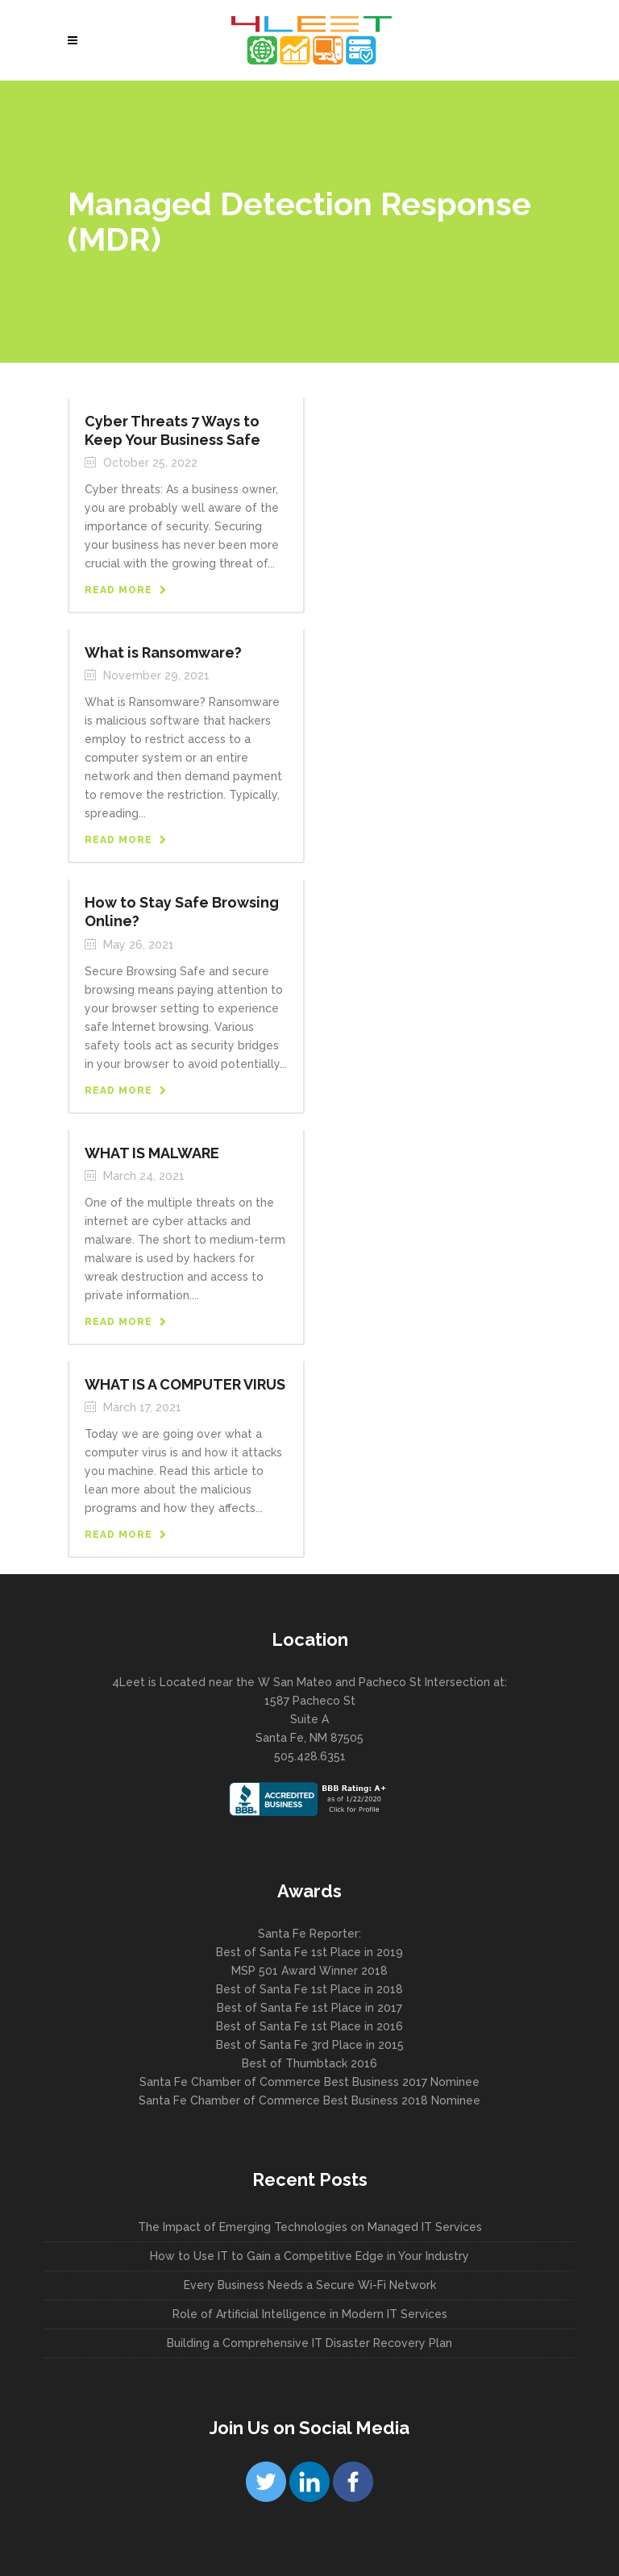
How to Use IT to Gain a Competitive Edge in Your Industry (309, 2256)
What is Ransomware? (163, 652)
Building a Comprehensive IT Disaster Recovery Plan (309, 2343)
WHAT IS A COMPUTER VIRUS (185, 1384)
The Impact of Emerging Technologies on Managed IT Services (310, 2227)
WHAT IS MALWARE (152, 1153)
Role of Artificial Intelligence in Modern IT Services (309, 2314)
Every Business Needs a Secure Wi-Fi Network (310, 2285)
